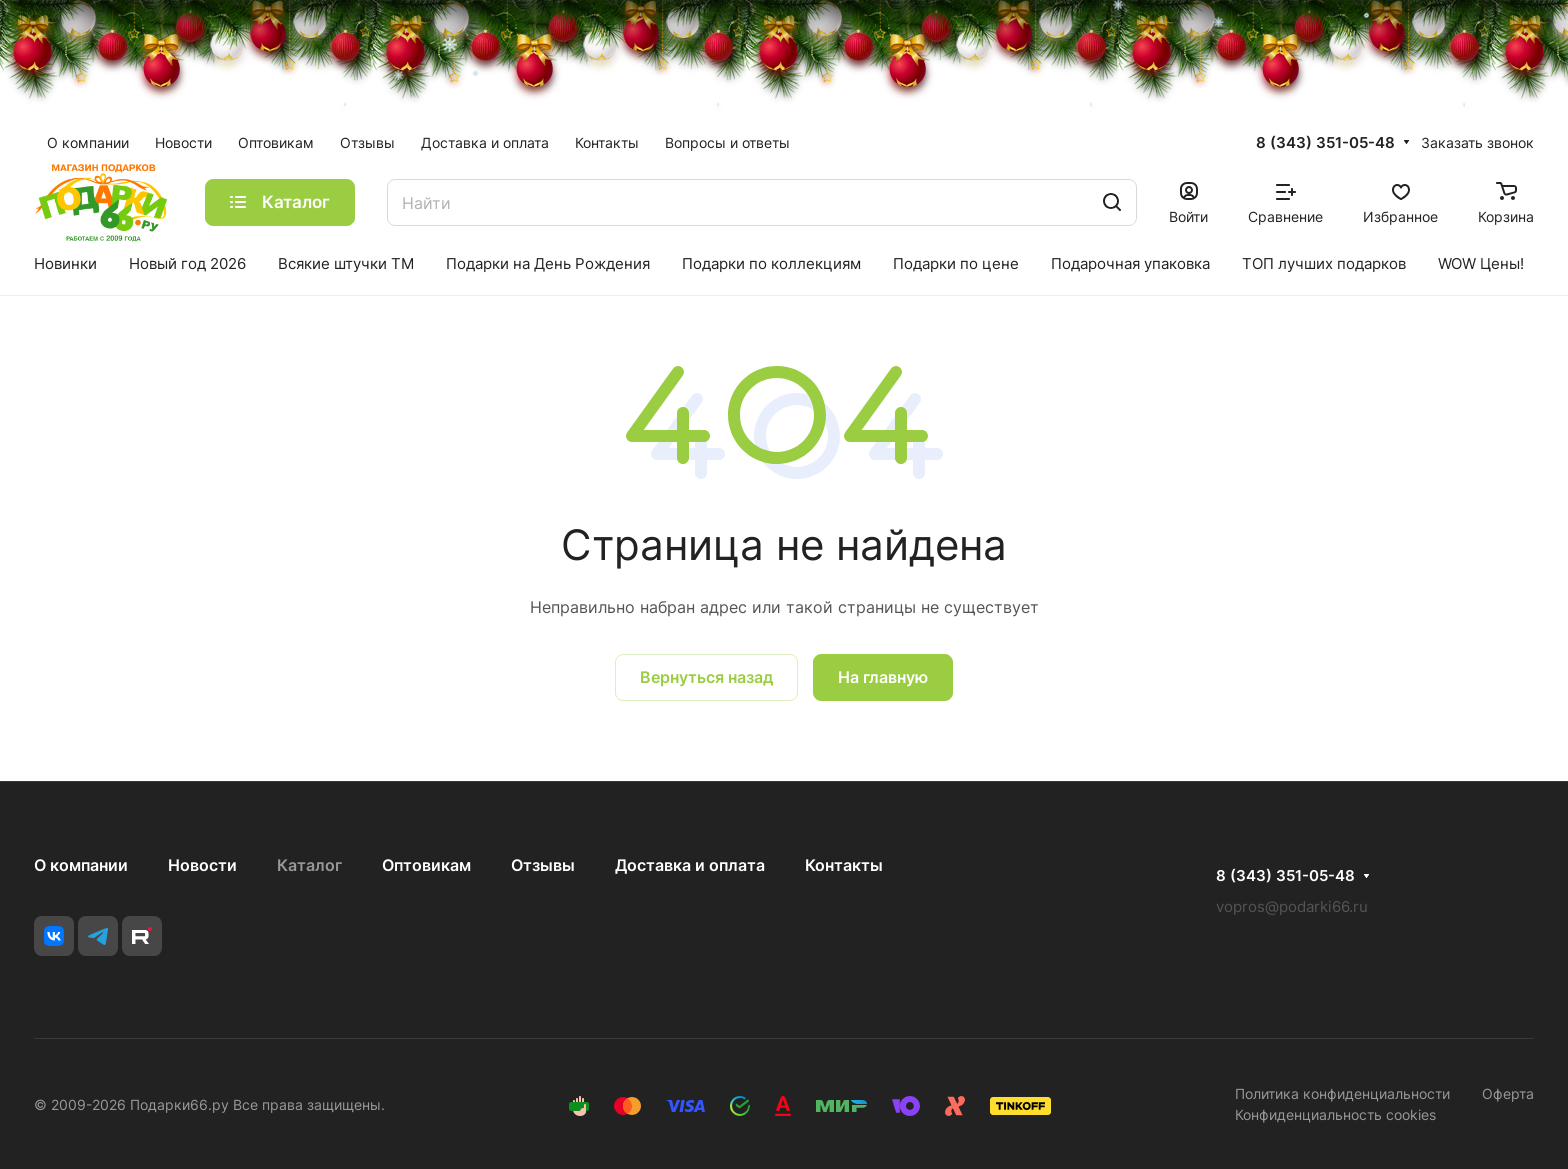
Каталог (309, 865)
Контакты (844, 865)
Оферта (1508, 1093)
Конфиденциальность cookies (1335, 1114)
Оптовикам (426, 865)
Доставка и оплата (690, 865)
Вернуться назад (706, 677)
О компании (81, 865)
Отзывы (543, 865)
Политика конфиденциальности (1342, 1093)
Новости (202, 865)
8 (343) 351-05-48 (1325, 143)
